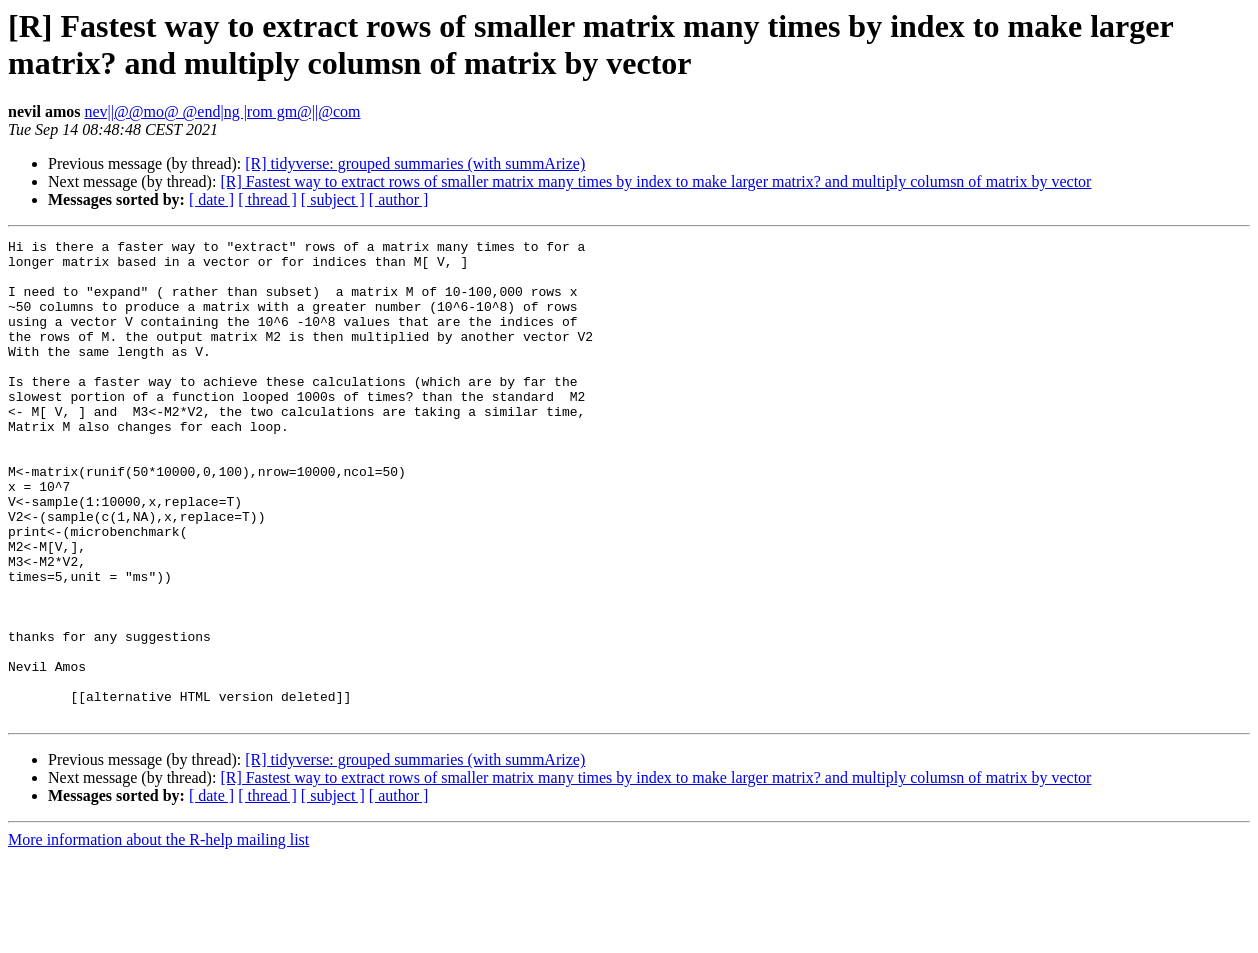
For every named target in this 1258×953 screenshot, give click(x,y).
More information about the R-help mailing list (158, 935)
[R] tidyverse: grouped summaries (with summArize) (415, 163)
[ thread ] (267, 199)
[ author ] (399, 199)
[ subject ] (333, 199)
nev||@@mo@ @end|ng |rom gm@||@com (222, 111)
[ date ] (211, 199)
